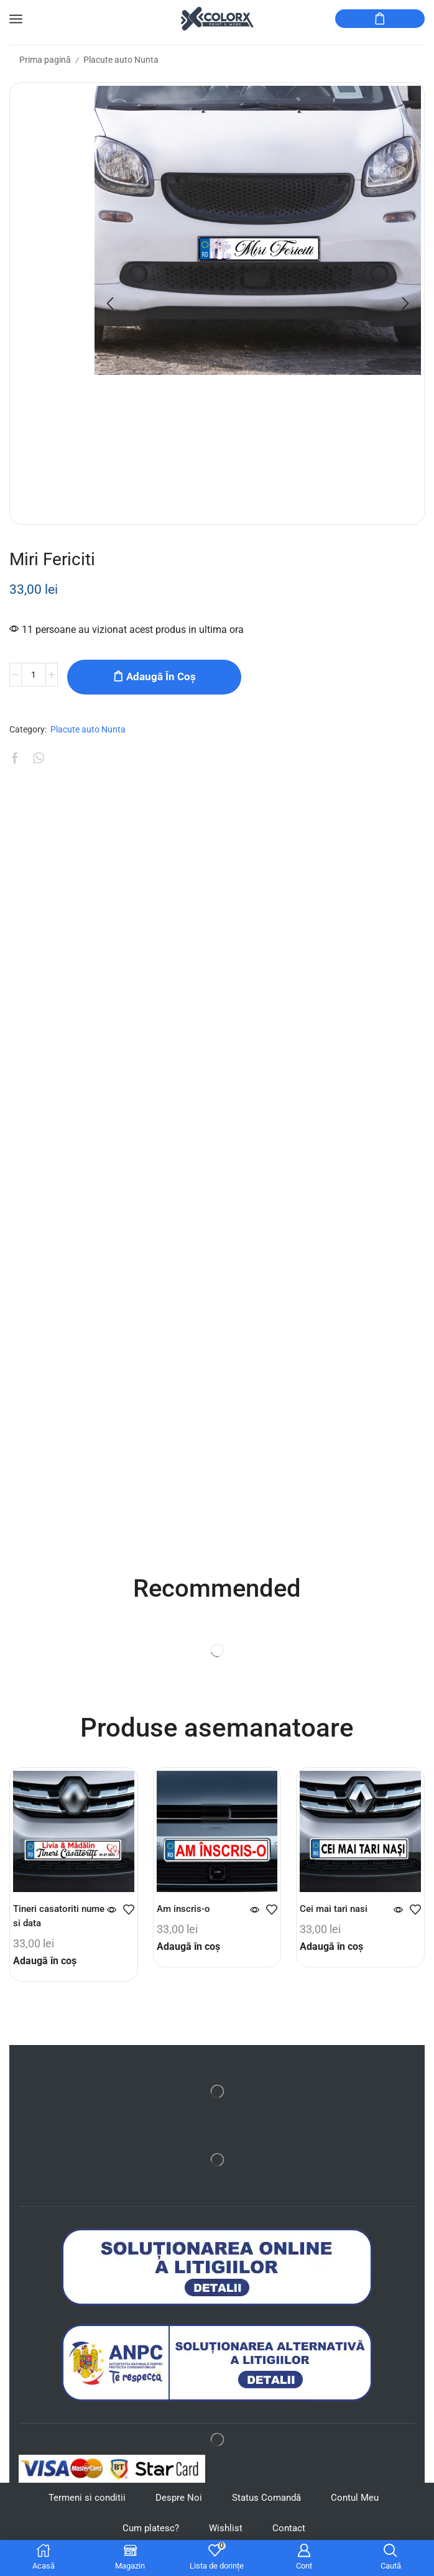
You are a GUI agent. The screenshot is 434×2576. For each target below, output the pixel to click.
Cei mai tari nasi (336, 1918)
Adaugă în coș (161, 676)
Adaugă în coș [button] (44, 1970)
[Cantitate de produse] (33, 677)
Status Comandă (268, 2508)
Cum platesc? (148, 2539)
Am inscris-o (185, 1918)
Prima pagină (45, 60)
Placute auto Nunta (121, 60)
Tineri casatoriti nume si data (48, 1925)
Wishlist (226, 2539)
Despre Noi (176, 2508)
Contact (291, 2539)
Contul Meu (360, 2508)
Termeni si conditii (82, 2508)
